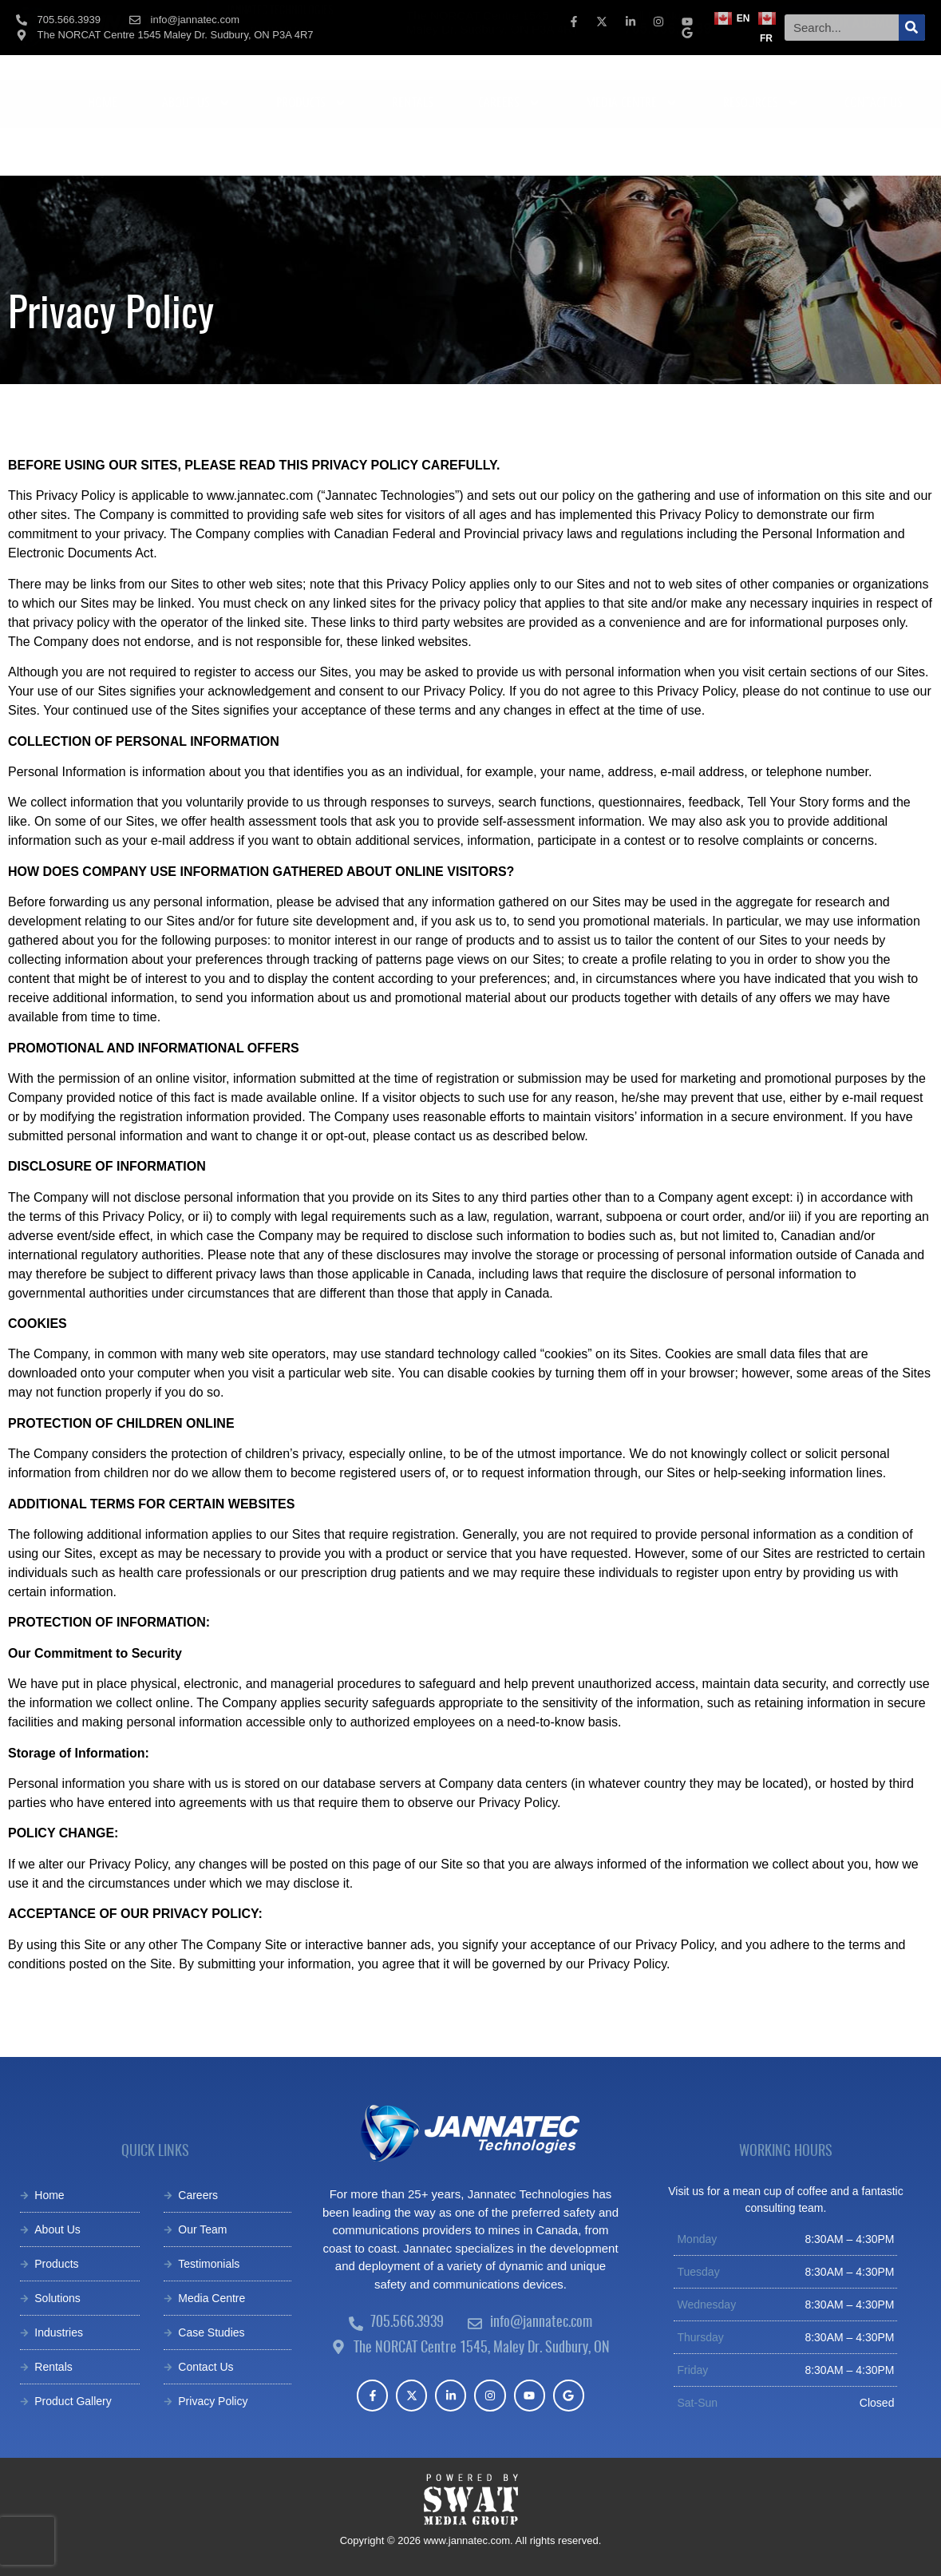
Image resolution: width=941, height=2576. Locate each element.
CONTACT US (873, 150)
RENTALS (412, 150)
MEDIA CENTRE (632, 150)
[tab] (278, 84)
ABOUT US (196, 150)
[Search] (912, 27)
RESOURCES (761, 150)
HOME (102, 150)
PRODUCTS (311, 150)
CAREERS (509, 150)
